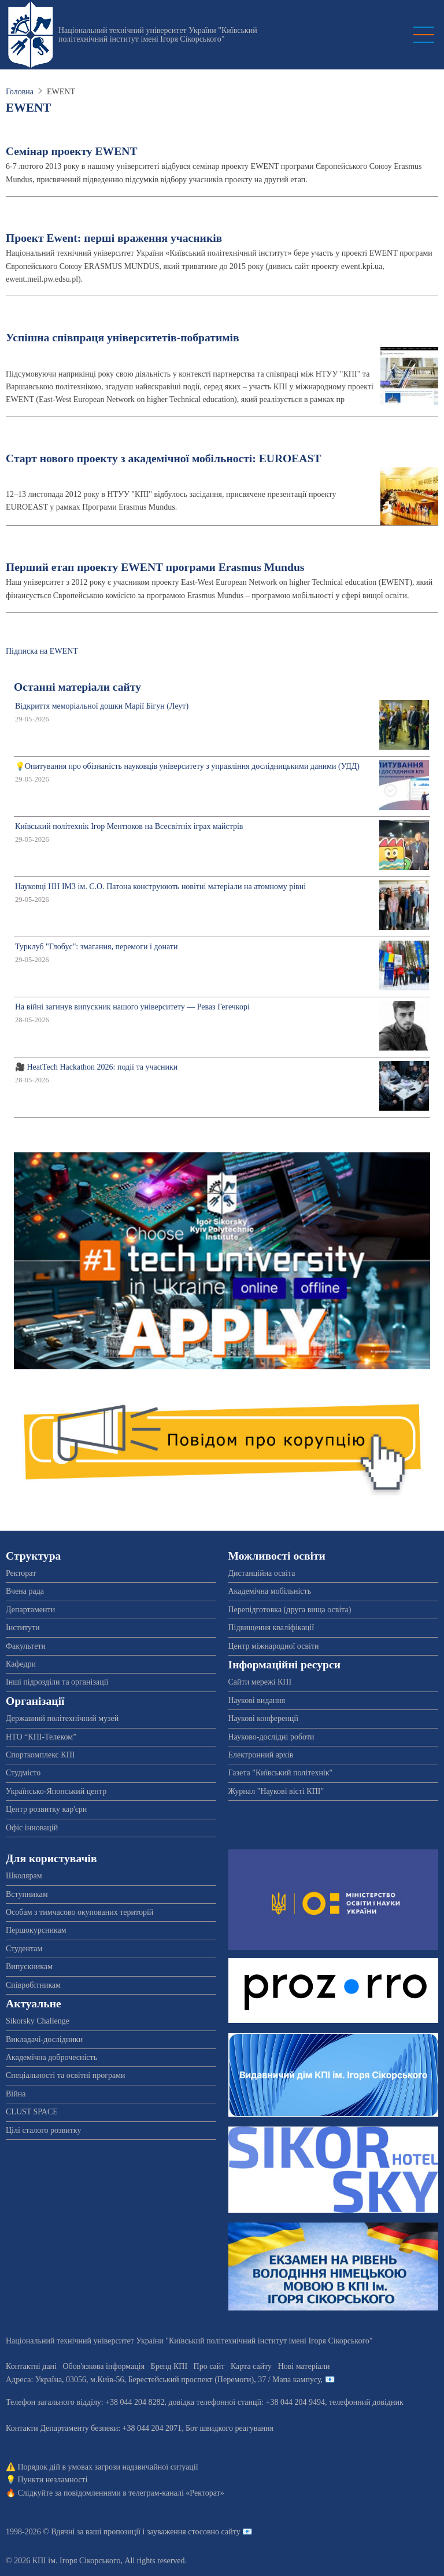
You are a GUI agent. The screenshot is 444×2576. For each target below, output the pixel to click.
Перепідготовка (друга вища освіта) (290, 1609)
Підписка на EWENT (42, 651)
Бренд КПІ (169, 2366)
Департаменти (30, 1609)
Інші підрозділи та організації (57, 1682)
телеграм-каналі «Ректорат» (176, 2493)
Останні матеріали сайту (77, 687)
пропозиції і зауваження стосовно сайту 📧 (177, 2531)
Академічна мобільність (270, 1591)
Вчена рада (25, 1591)
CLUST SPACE (32, 2111)
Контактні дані (31, 2366)
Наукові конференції (263, 1718)
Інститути (23, 1627)
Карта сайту (251, 2366)
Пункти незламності (53, 2479)
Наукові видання (257, 1700)
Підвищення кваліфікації (271, 1627)
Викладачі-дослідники (44, 2039)
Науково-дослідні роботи (271, 1737)
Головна (20, 91)
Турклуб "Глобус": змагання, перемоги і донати (96, 946)
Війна (15, 2093)
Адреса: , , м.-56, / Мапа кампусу (163, 2379)
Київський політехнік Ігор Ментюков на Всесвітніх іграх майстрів (129, 826)
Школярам (24, 1875)
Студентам (24, 1948)
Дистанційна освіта (261, 1573)
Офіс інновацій (32, 1827)
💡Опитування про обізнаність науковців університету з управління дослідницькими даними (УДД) (187, 766)
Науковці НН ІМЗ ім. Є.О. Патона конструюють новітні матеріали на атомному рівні (160, 886)
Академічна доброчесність (51, 2057)
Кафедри (21, 1664)
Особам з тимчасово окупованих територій (79, 1912)
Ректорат (21, 1573)
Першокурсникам (36, 1930)
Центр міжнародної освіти (273, 1646)
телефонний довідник (366, 2402)
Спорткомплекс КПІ (40, 1754)
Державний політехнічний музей (62, 1718)
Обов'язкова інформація (103, 2366)
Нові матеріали (304, 2366)
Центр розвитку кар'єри (46, 1809)
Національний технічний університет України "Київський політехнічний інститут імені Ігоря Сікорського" (157, 34)
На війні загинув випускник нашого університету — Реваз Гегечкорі (132, 1007)
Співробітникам (33, 1985)
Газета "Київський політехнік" (280, 1772)
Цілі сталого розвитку (43, 2130)
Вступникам (27, 1894)
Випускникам (29, 1966)
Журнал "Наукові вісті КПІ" (276, 1791)
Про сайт (209, 2366)
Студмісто (23, 1772)
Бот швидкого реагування (229, 2428)
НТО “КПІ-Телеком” (41, 1737)
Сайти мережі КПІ (260, 1682)
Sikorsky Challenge (37, 2021)
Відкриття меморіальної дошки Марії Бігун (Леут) (101, 706)
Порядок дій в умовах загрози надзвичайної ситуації (108, 2467)
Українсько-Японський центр (56, 1791)
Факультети (26, 1646)
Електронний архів (261, 1754)
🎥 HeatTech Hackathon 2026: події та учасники (96, 1067)
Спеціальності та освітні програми (65, 2075)
